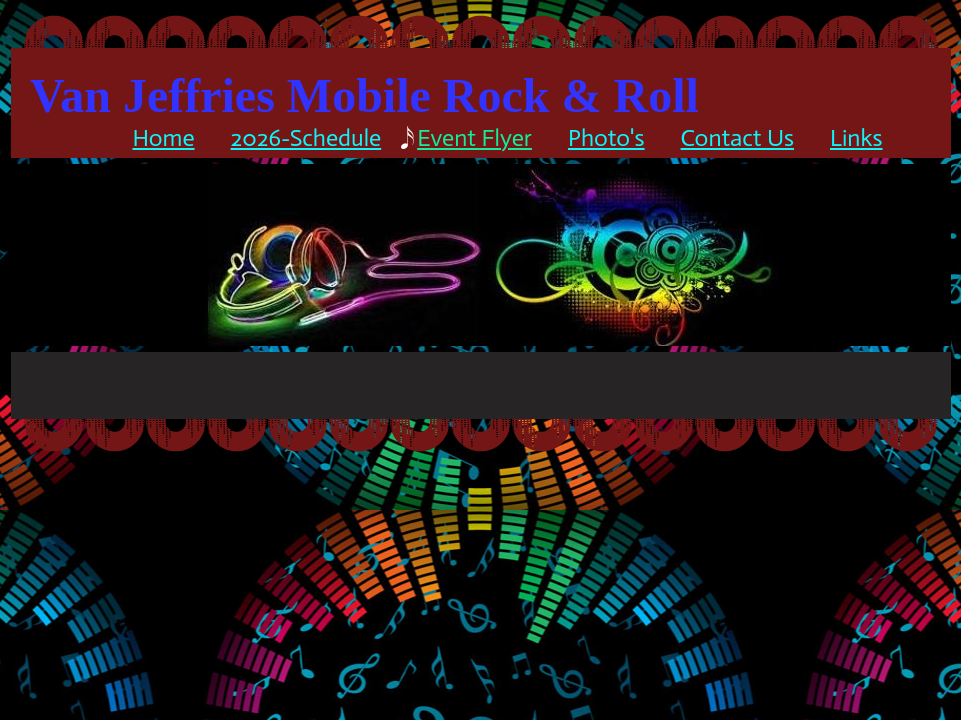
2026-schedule (306, 137)
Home (163, 137)
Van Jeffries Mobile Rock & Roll (364, 95)
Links (856, 137)
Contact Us (737, 137)
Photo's (606, 137)
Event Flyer (474, 137)
